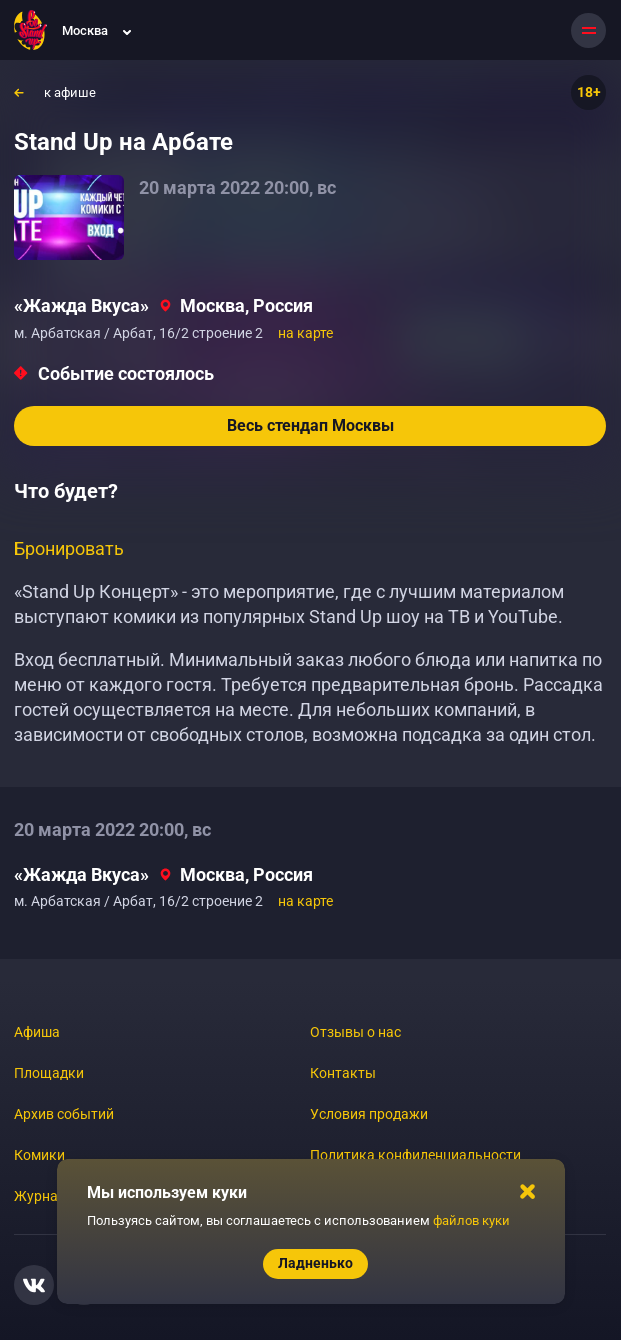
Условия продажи (369, 1114)
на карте (305, 333)
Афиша (37, 1032)
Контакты (343, 1073)
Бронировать (69, 548)
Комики (39, 1155)
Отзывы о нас (355, 1032)
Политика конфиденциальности (415, 1155)
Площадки (49, 1073)
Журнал (40, 1196)
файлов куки (471, 1220)
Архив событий (64, 1114)
